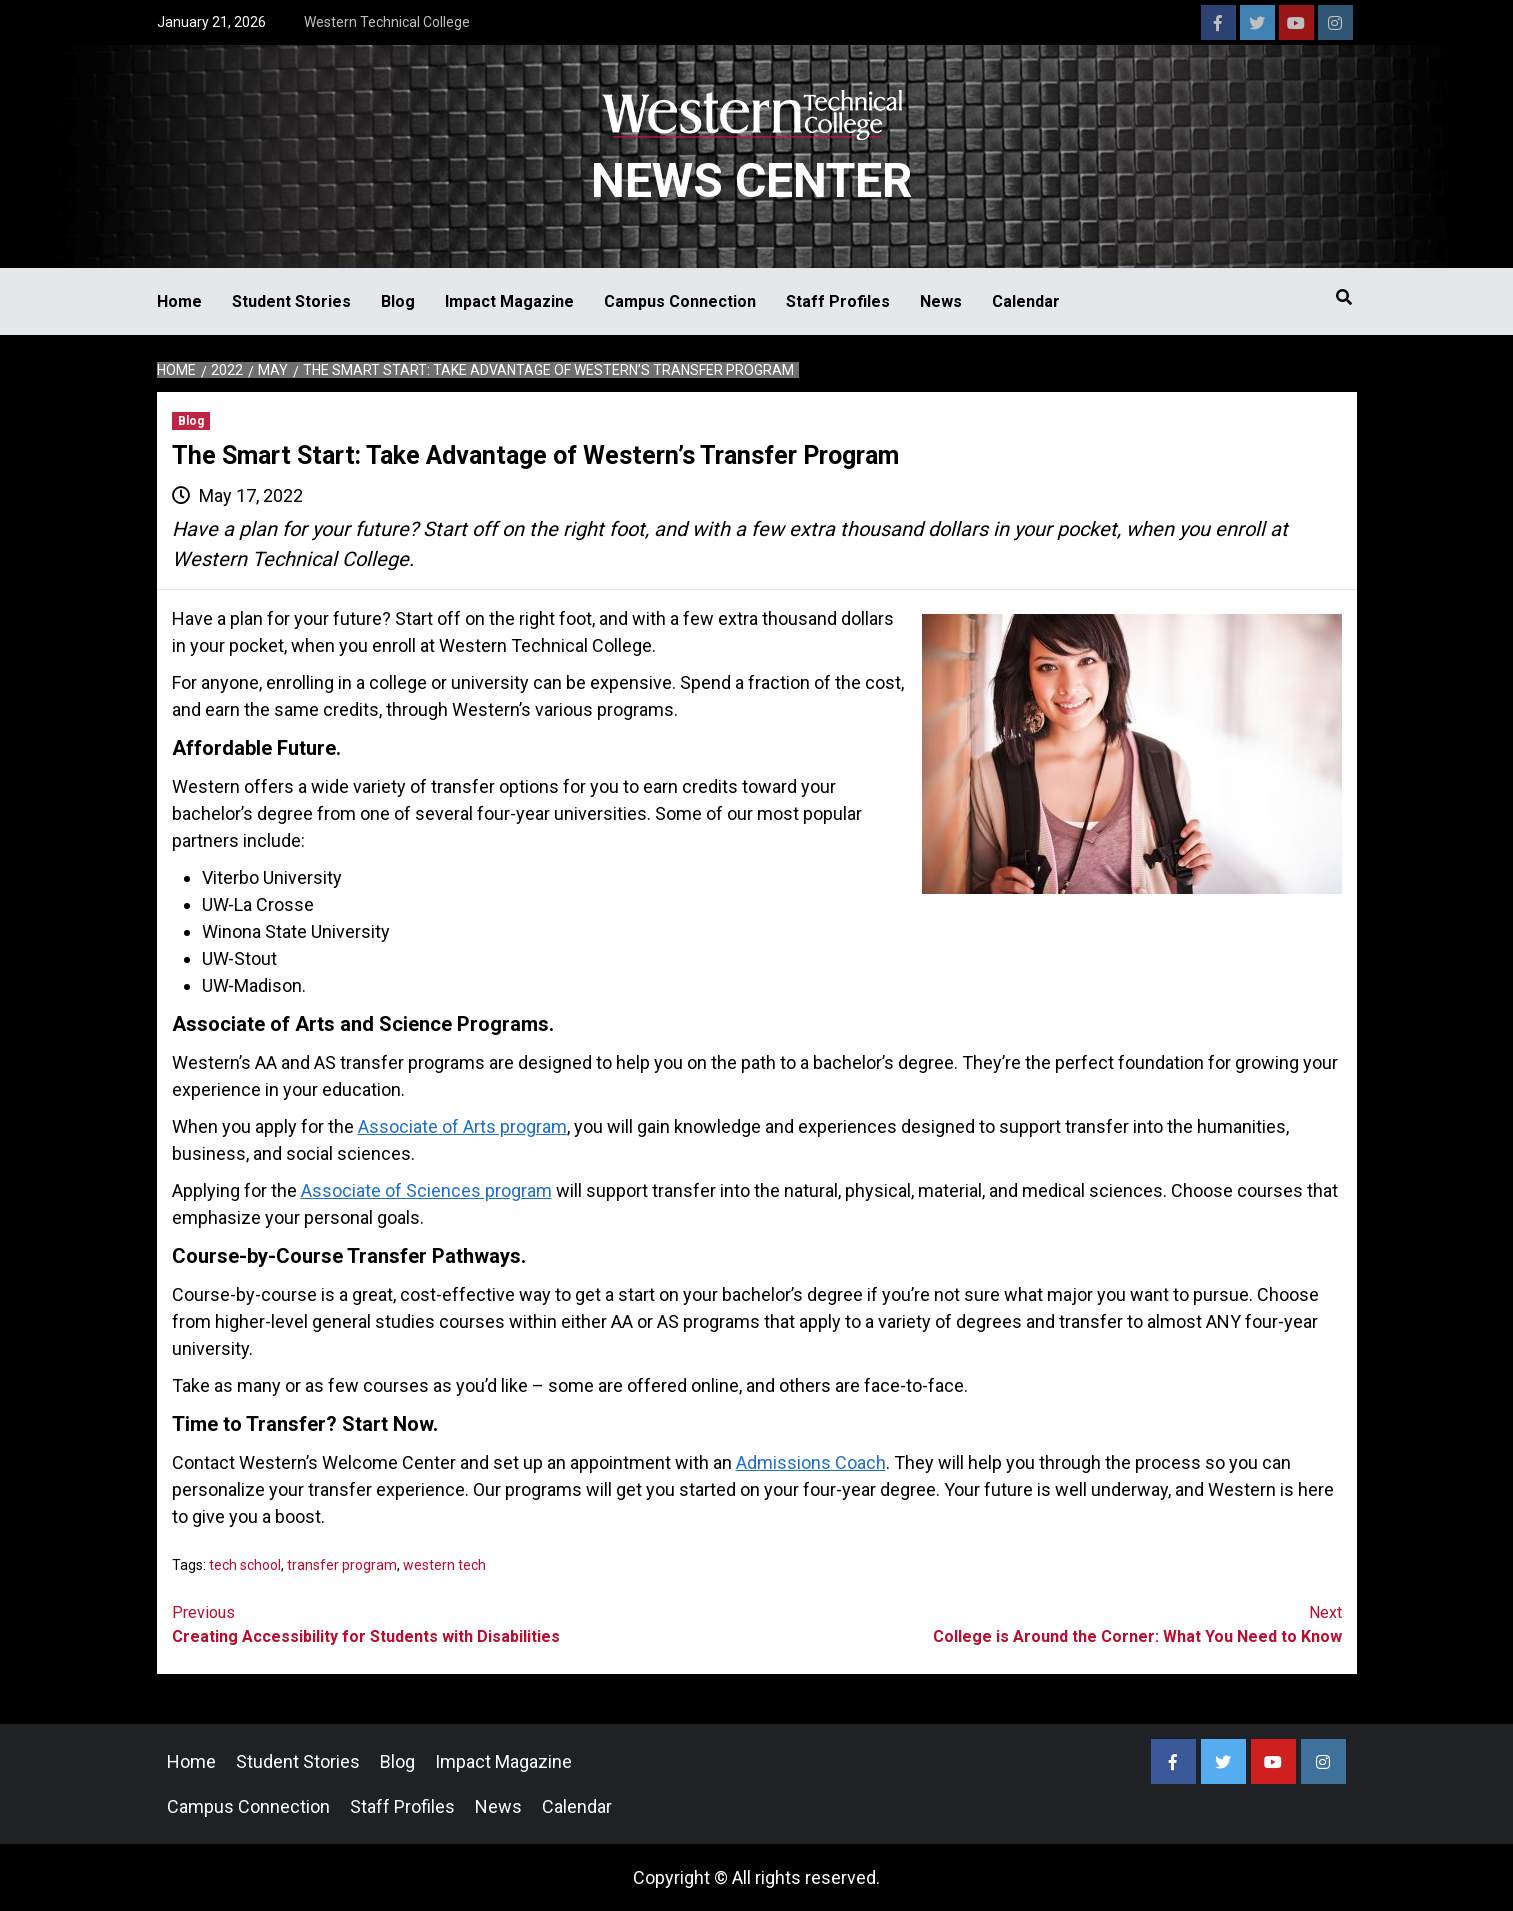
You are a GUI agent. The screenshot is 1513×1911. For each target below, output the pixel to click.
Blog (398, 301)
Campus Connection (680, 301)
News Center (751, 180)
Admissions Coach (811, 1462)
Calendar (1026, 301)
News (941, 301)
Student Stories (291, 301)
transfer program (342, 1565)
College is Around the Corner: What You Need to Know (1049, 1623)
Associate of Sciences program (426, 1190)
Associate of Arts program (462, 1126)
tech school (245, 1565)
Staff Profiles (838, 301)
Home (179, 301)
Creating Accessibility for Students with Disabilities (464, 1623)
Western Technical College (387, 22)
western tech (444, 1565)
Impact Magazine (509, 301)
